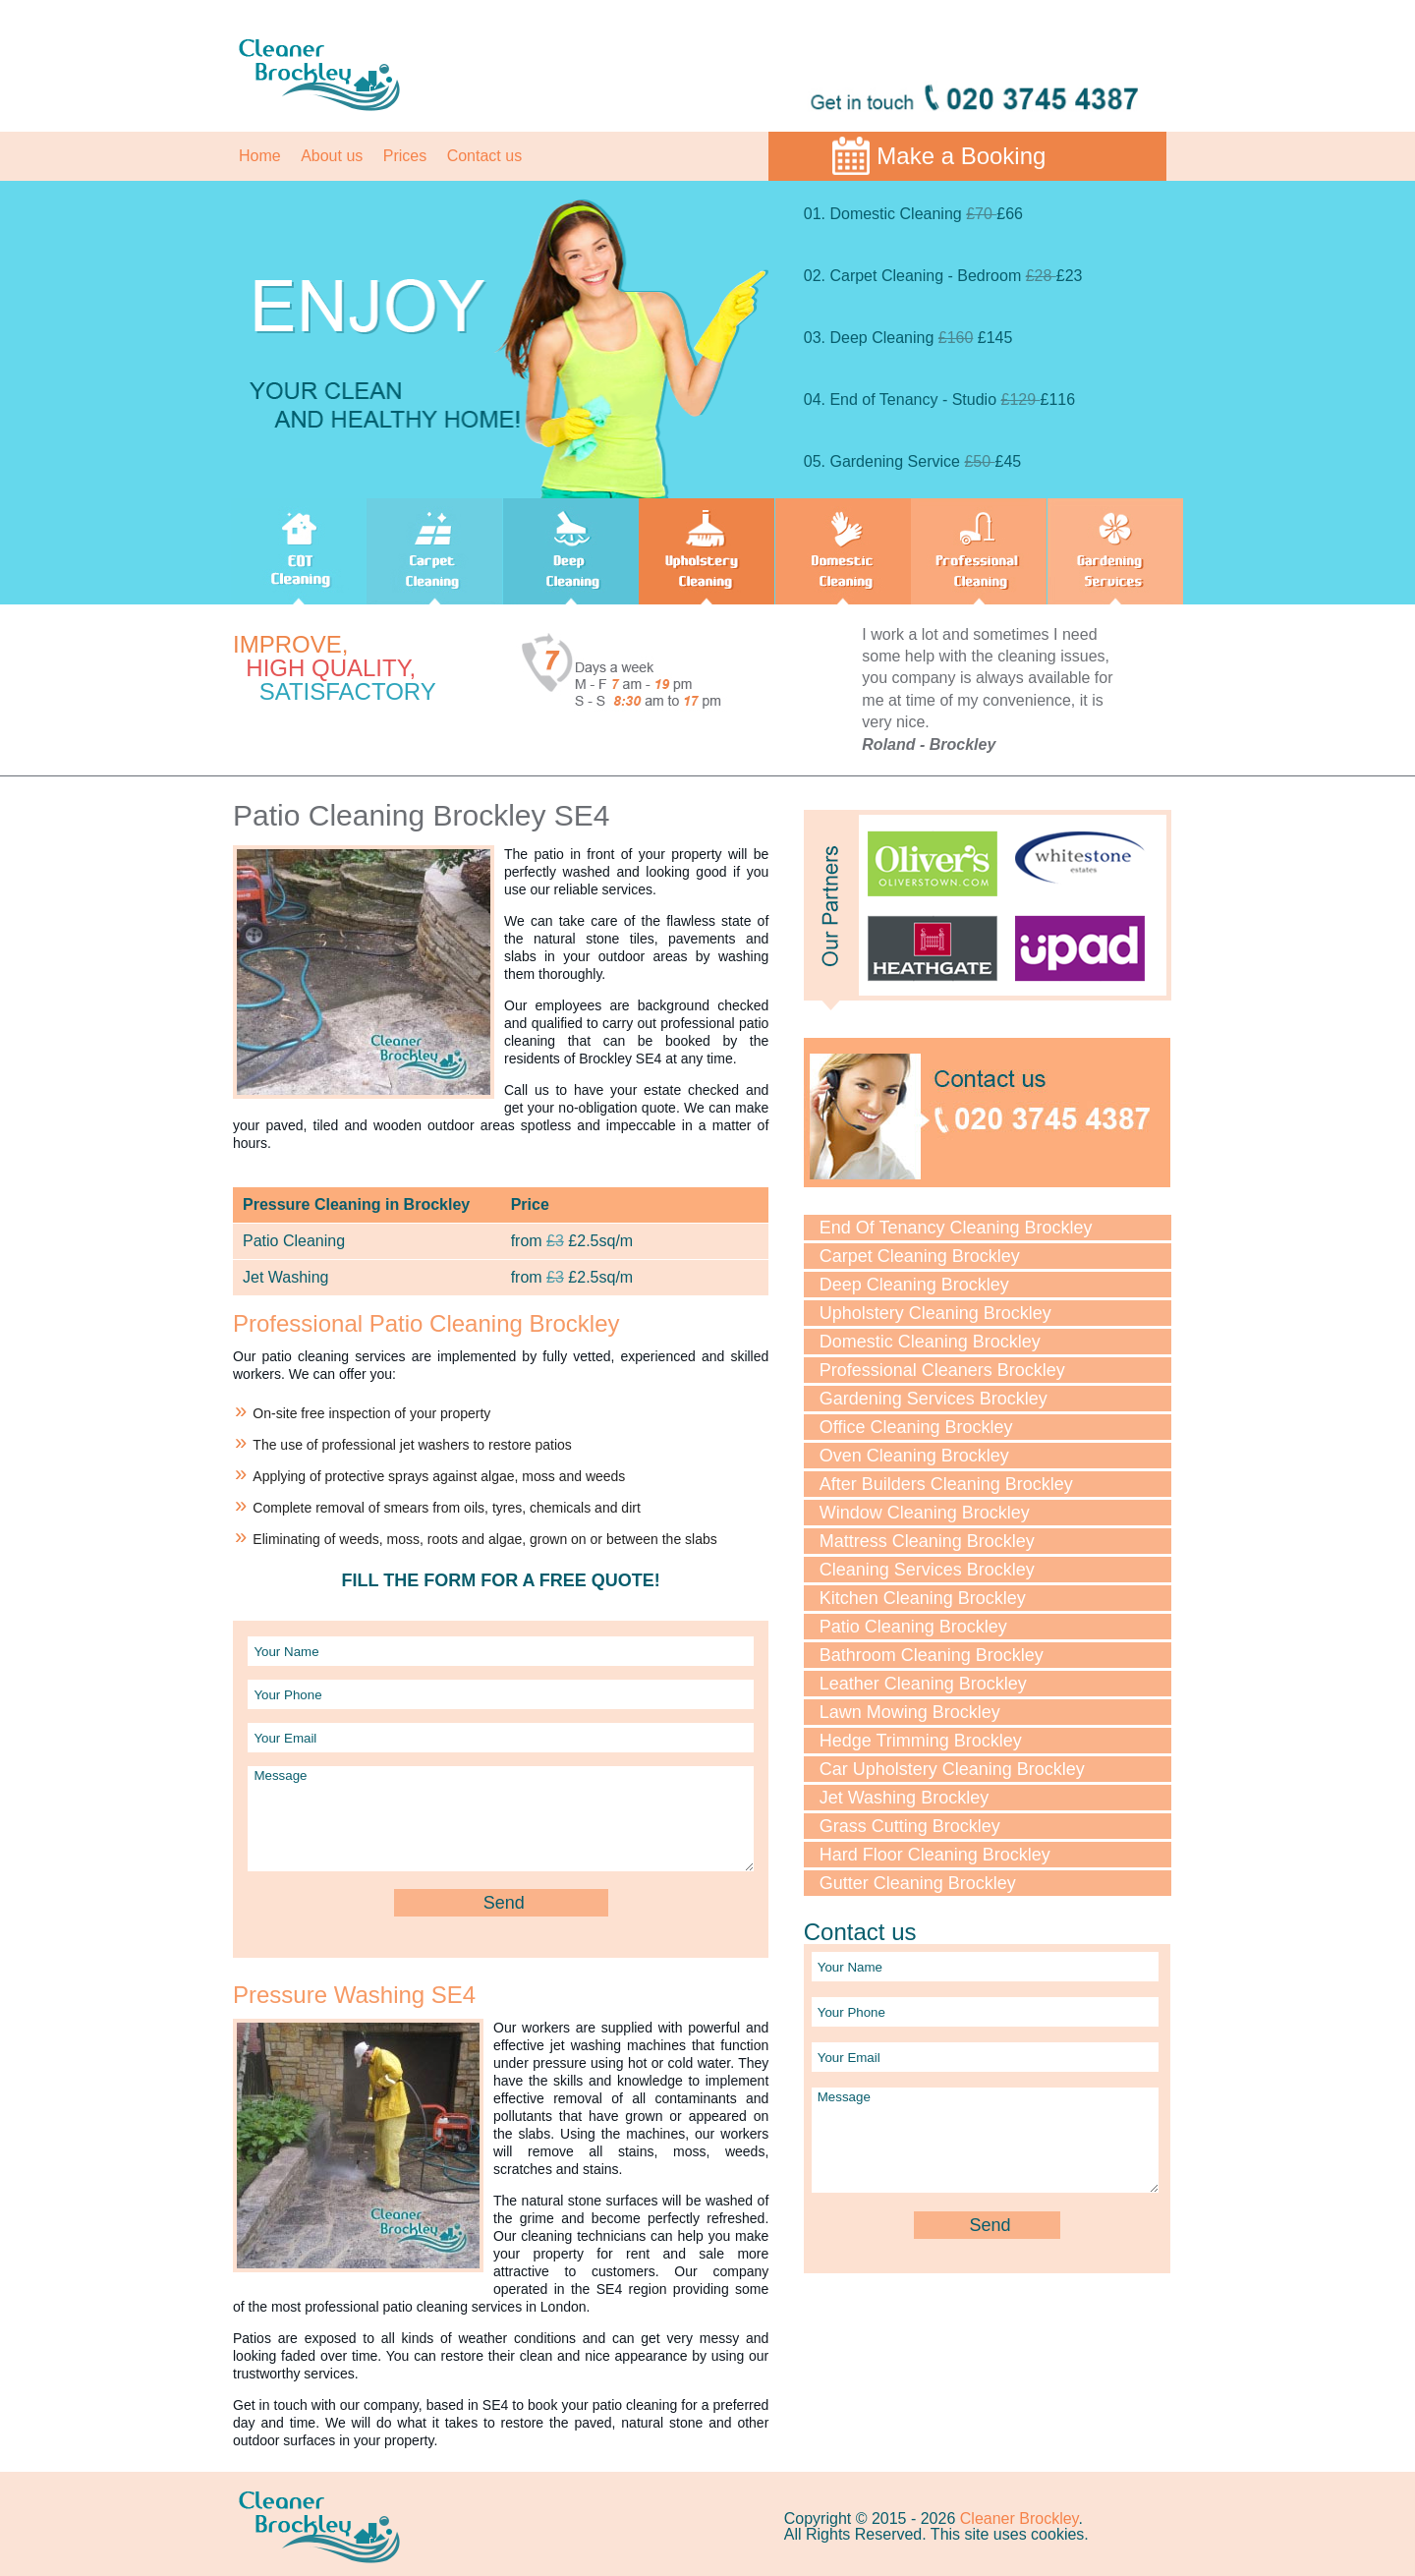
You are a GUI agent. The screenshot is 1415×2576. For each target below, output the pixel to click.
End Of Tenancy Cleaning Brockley (956, 1227)
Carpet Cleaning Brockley (920, 1256)
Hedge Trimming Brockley (921, 1740)
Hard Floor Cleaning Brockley (935, 1854)
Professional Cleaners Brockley (942, 1370)
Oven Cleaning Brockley (914, 1455)
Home (260, 155)
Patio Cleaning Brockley (913, 1626)
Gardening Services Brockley (933, 1398)
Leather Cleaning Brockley (923, 1683)
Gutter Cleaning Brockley (918, 1883)
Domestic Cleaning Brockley (930, 1341)
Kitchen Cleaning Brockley (923, 1598)
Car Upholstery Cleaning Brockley (952, 1769)
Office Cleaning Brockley (916, 1427)
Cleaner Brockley (1019, 2518)
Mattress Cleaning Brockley (927, 1541)
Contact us (484, 155)
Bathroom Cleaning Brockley (932, 1655)
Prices (404, 155)
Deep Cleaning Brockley (914, 1284)
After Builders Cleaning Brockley (946, 1484)
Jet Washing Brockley (904, 1797)
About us (332, 155)
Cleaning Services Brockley (927, 1569)
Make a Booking (961, 156)
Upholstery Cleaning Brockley (935, 1313)
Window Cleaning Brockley (925, 1512)
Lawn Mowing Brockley (910, 1712)
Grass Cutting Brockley (910, 1826)
